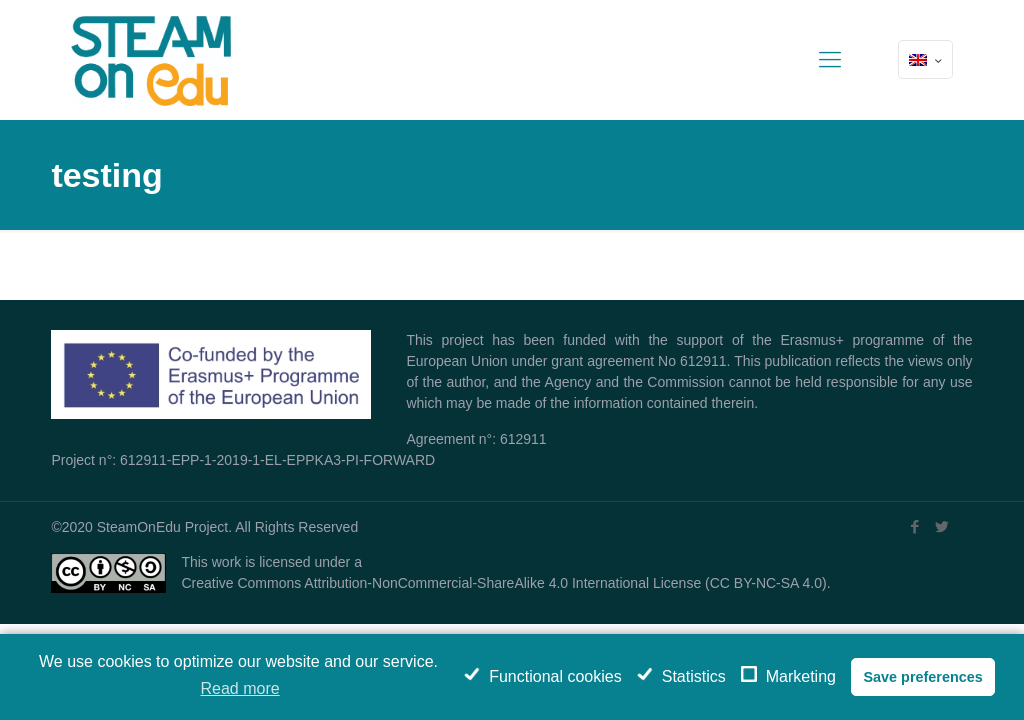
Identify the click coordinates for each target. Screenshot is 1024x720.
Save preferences (922, 677)
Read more (240, 688)
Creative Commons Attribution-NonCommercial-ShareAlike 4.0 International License (441, 583)
